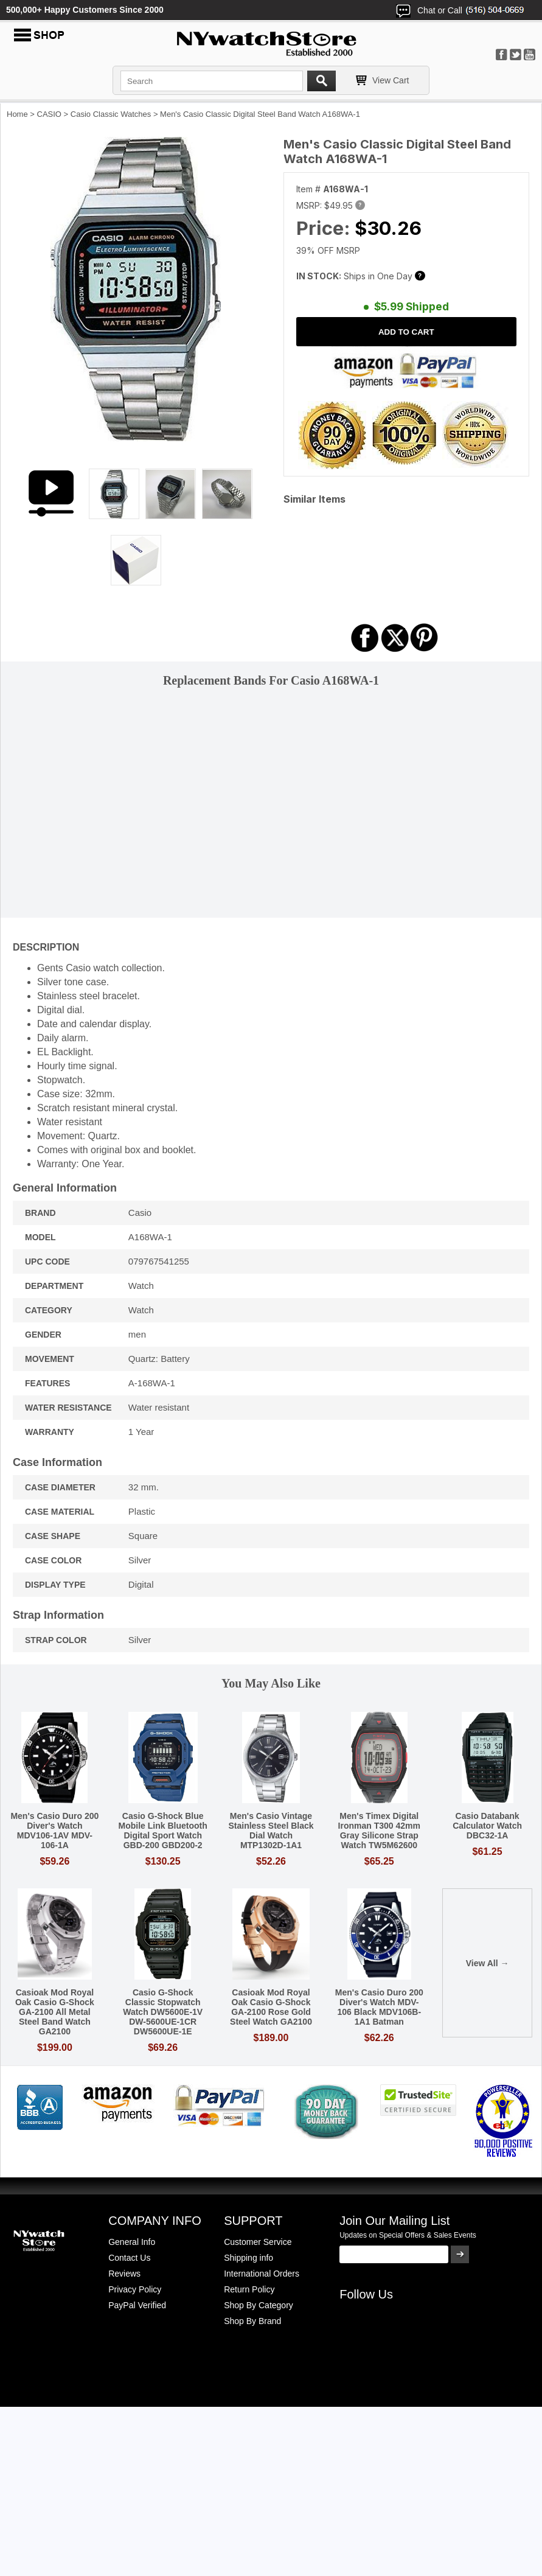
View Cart (390, 80)
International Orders (261, 2273)
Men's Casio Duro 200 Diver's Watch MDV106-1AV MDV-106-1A (54, 1830)
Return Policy (249, 2289)
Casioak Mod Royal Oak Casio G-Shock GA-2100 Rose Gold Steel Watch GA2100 (271, 2007)
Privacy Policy (134, 2289)
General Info (131, 2242)
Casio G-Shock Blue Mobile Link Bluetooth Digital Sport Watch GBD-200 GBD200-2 (163, 1830)
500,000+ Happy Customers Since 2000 (85, 10)
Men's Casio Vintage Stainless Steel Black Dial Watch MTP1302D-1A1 (270, 1830)
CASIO (49, 114)
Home (17, 114)
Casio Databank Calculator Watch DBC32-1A (487, 1825)
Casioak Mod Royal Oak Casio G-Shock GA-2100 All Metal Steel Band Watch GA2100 (54, 2012)
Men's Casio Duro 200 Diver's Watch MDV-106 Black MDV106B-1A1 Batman (379, 2007)
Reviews (124, 2273)
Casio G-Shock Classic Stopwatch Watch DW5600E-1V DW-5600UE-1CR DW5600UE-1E (163, 2012)
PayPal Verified (137, 2305)
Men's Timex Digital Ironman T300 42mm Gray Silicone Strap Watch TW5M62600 (379, 1830)
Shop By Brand (252, 2321)
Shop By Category (258, 2305)
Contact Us (129, 2258)
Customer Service (257, 2242)
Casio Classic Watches (111, 114)
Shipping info (248, 2258)
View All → (487, 1963)
